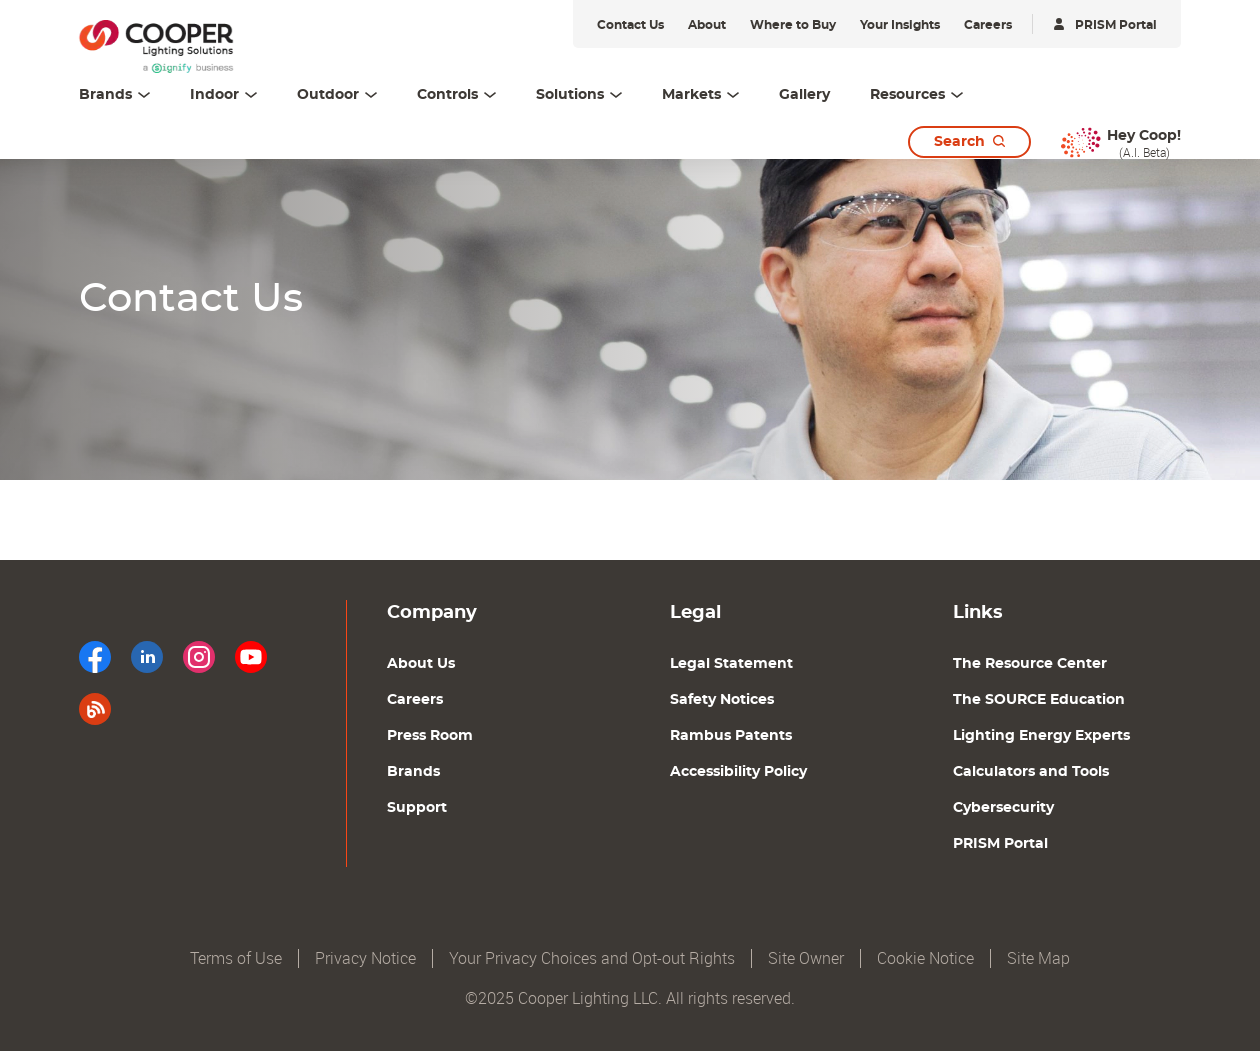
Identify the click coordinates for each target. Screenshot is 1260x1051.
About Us (421, 664)
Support (417, 808)
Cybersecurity (1003, 808)
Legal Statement (731, 664)
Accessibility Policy (738, 772)
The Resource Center (1030, 664)
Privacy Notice (365, 958)
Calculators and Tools (1031, 772)
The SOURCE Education (1039, 700)
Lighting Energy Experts (1041, 736)
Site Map (1038, 958)
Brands (413, 772)
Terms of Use (236, 958)
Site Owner (806, 958)
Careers (415, 700)
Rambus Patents (731, 736)
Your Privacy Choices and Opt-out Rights (592, 958)
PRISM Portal (1000, 844)
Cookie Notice (925, 958)
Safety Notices (722, 700)
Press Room (430, 736)
